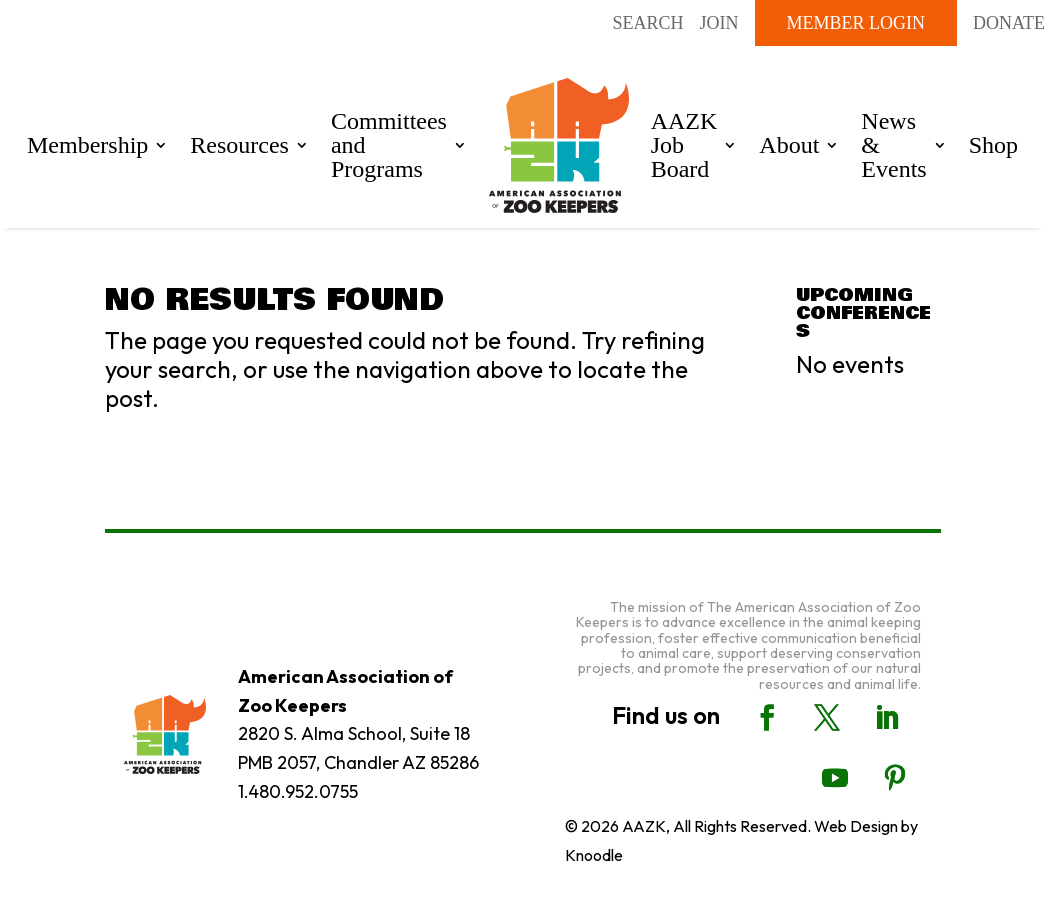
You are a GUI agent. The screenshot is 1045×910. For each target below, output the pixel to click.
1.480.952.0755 (298, 791)
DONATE (1009, 23)
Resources (239, 145)
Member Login (856, 23)
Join (719, 23)
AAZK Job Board (684, 145)
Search (647, 23)
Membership (87, 145)
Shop (993, 145)
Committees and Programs (389, 145)
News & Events (893, 145)
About (789, 145)
